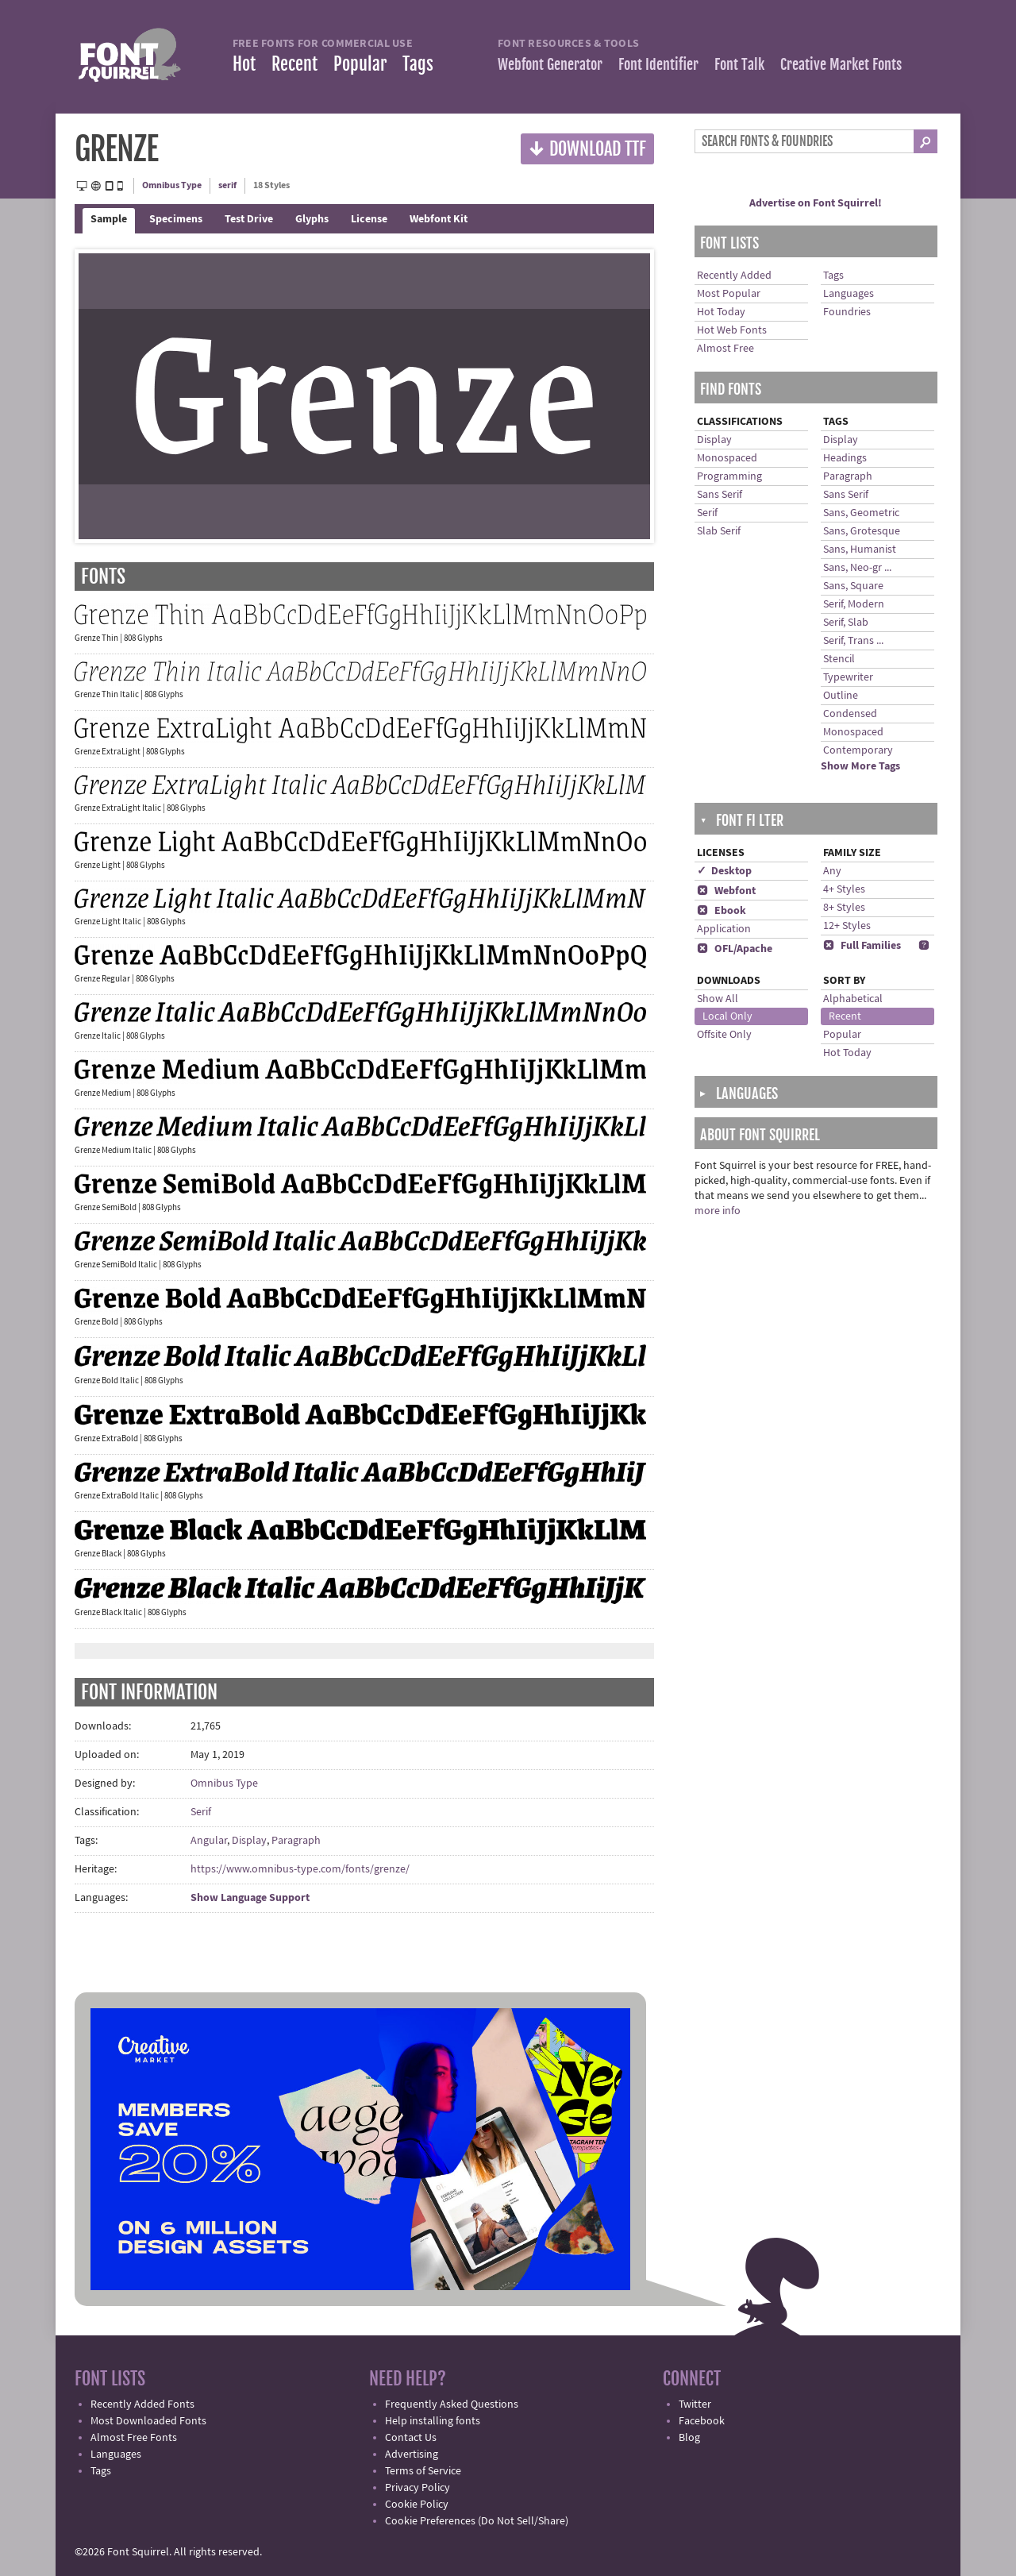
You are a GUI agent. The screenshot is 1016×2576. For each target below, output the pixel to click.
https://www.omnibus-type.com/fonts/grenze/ (300, 1869)
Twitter (695, 2404)
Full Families (862, 946)
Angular (208, 1841)
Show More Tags (860, 766)
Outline (840, 695)
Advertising (411, 2454)
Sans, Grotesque (861, 531)
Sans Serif (719, 495)
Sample (108, 219)
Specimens (175, 219)
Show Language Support (250, 1898)
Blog (689, 2438)
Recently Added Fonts (142, 2404)
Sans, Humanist (859, 549)
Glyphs (312, 219)
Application (724, 929)
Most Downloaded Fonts (148, 2421)
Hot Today (721, 312)
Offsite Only (724, 1035)
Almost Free (725, 348)
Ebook (721, 911)
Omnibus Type (172, 185)
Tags (417, 64)
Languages (848, 294)
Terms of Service (423, 2471)
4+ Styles (844, 889)
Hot (244, 64)
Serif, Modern (853, 604)
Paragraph (296, 1841)
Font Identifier (658, 64)
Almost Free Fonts (133, 2438)
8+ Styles (844, 907)
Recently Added (734, 275)
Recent (294, 64)
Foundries (847, 312)
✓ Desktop (724, 871)
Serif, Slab (845, 622)
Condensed (850, 714)
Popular (360, 64)
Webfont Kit (439, 219)
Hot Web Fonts (732, 330)
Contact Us (411, 2438)
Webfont (726, 891)
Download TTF (587, 148)
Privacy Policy (417, 2488)
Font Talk (739, 64)
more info (718, 1211)
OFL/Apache (734, 949)
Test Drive (249, 219)
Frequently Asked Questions (451, 2404)
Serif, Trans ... (853, 641)
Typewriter (848, 677)
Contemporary (858, 750)
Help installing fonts (432, 2421)
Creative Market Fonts (841, 64)
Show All (717, 999)
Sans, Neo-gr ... (857, 568)
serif (227, 185)
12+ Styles (847, 926)
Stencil (839, 659)
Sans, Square (853, 586)
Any (832, 871)
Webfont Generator (550, 64)
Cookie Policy (416, 2504)
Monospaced (727, 458)
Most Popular (728, 294)
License (369, 219)
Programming (729, 476)
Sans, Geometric (861, 513)
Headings (845, 458)
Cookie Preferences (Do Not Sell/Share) (476, 2521)
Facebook (702, 2421)
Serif (200, 1812)
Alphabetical (853, 999)
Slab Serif (719, 531)
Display (249, 1841)
